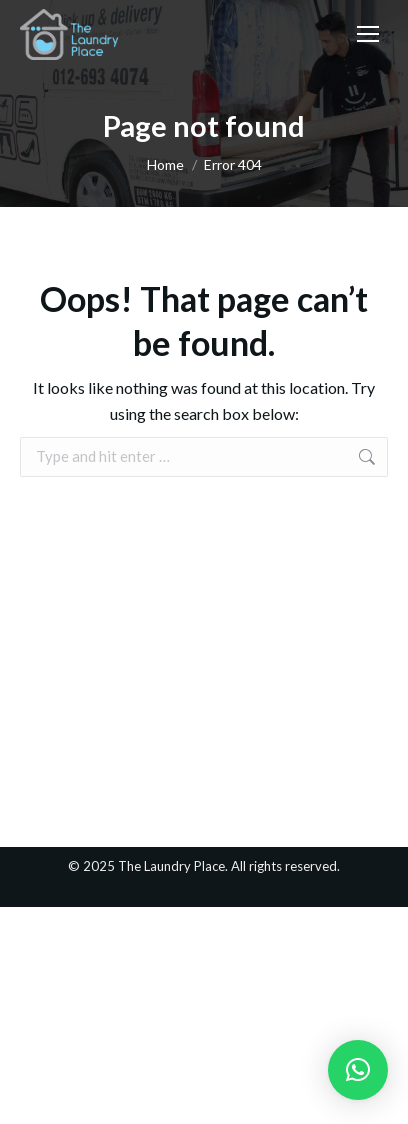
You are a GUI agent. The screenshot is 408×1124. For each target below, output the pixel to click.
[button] (358, 1070)
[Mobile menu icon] (368, 34)
